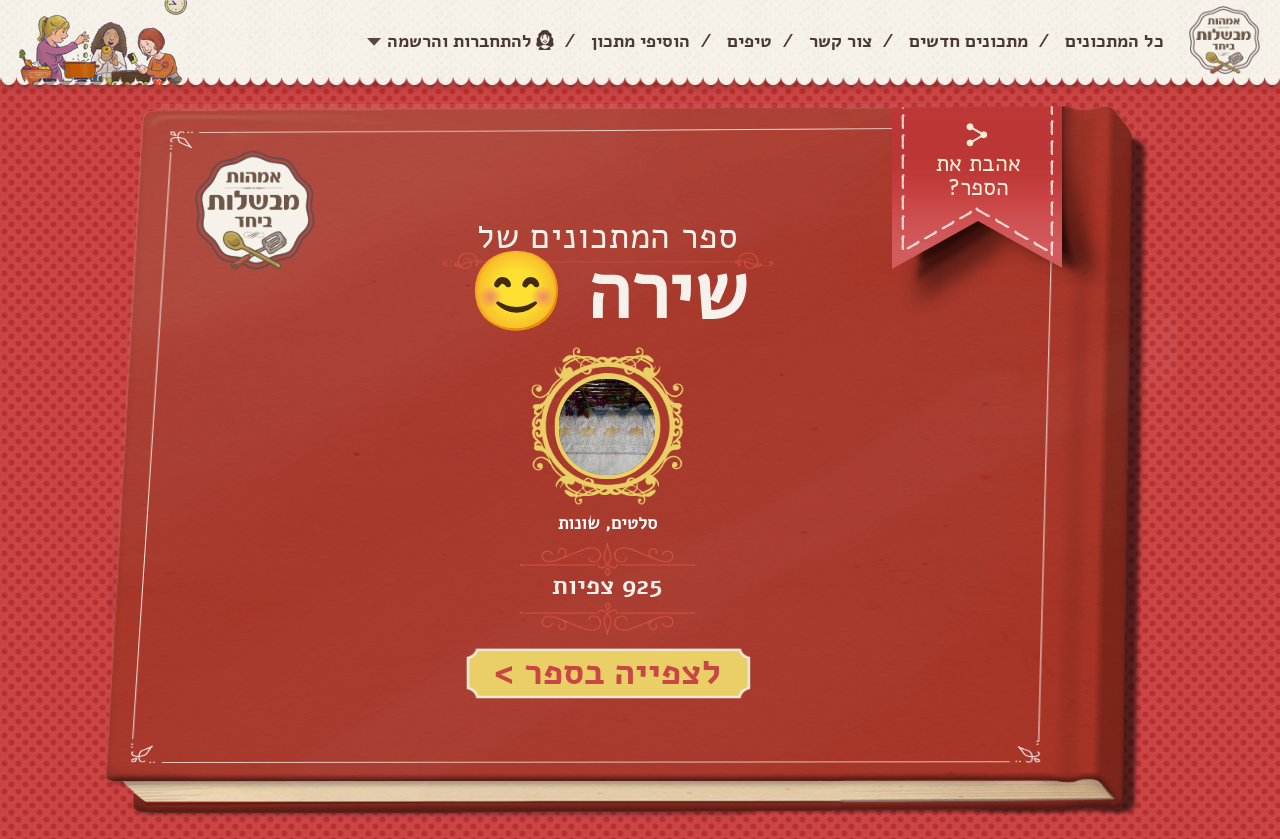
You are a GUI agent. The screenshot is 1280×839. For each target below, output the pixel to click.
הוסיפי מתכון (640, 41)
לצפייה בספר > (607, 672)
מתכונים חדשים (968, 41)
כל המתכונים (1114, 41)
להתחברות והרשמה (459, 41)
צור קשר (840, 41)
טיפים (749, 41)
